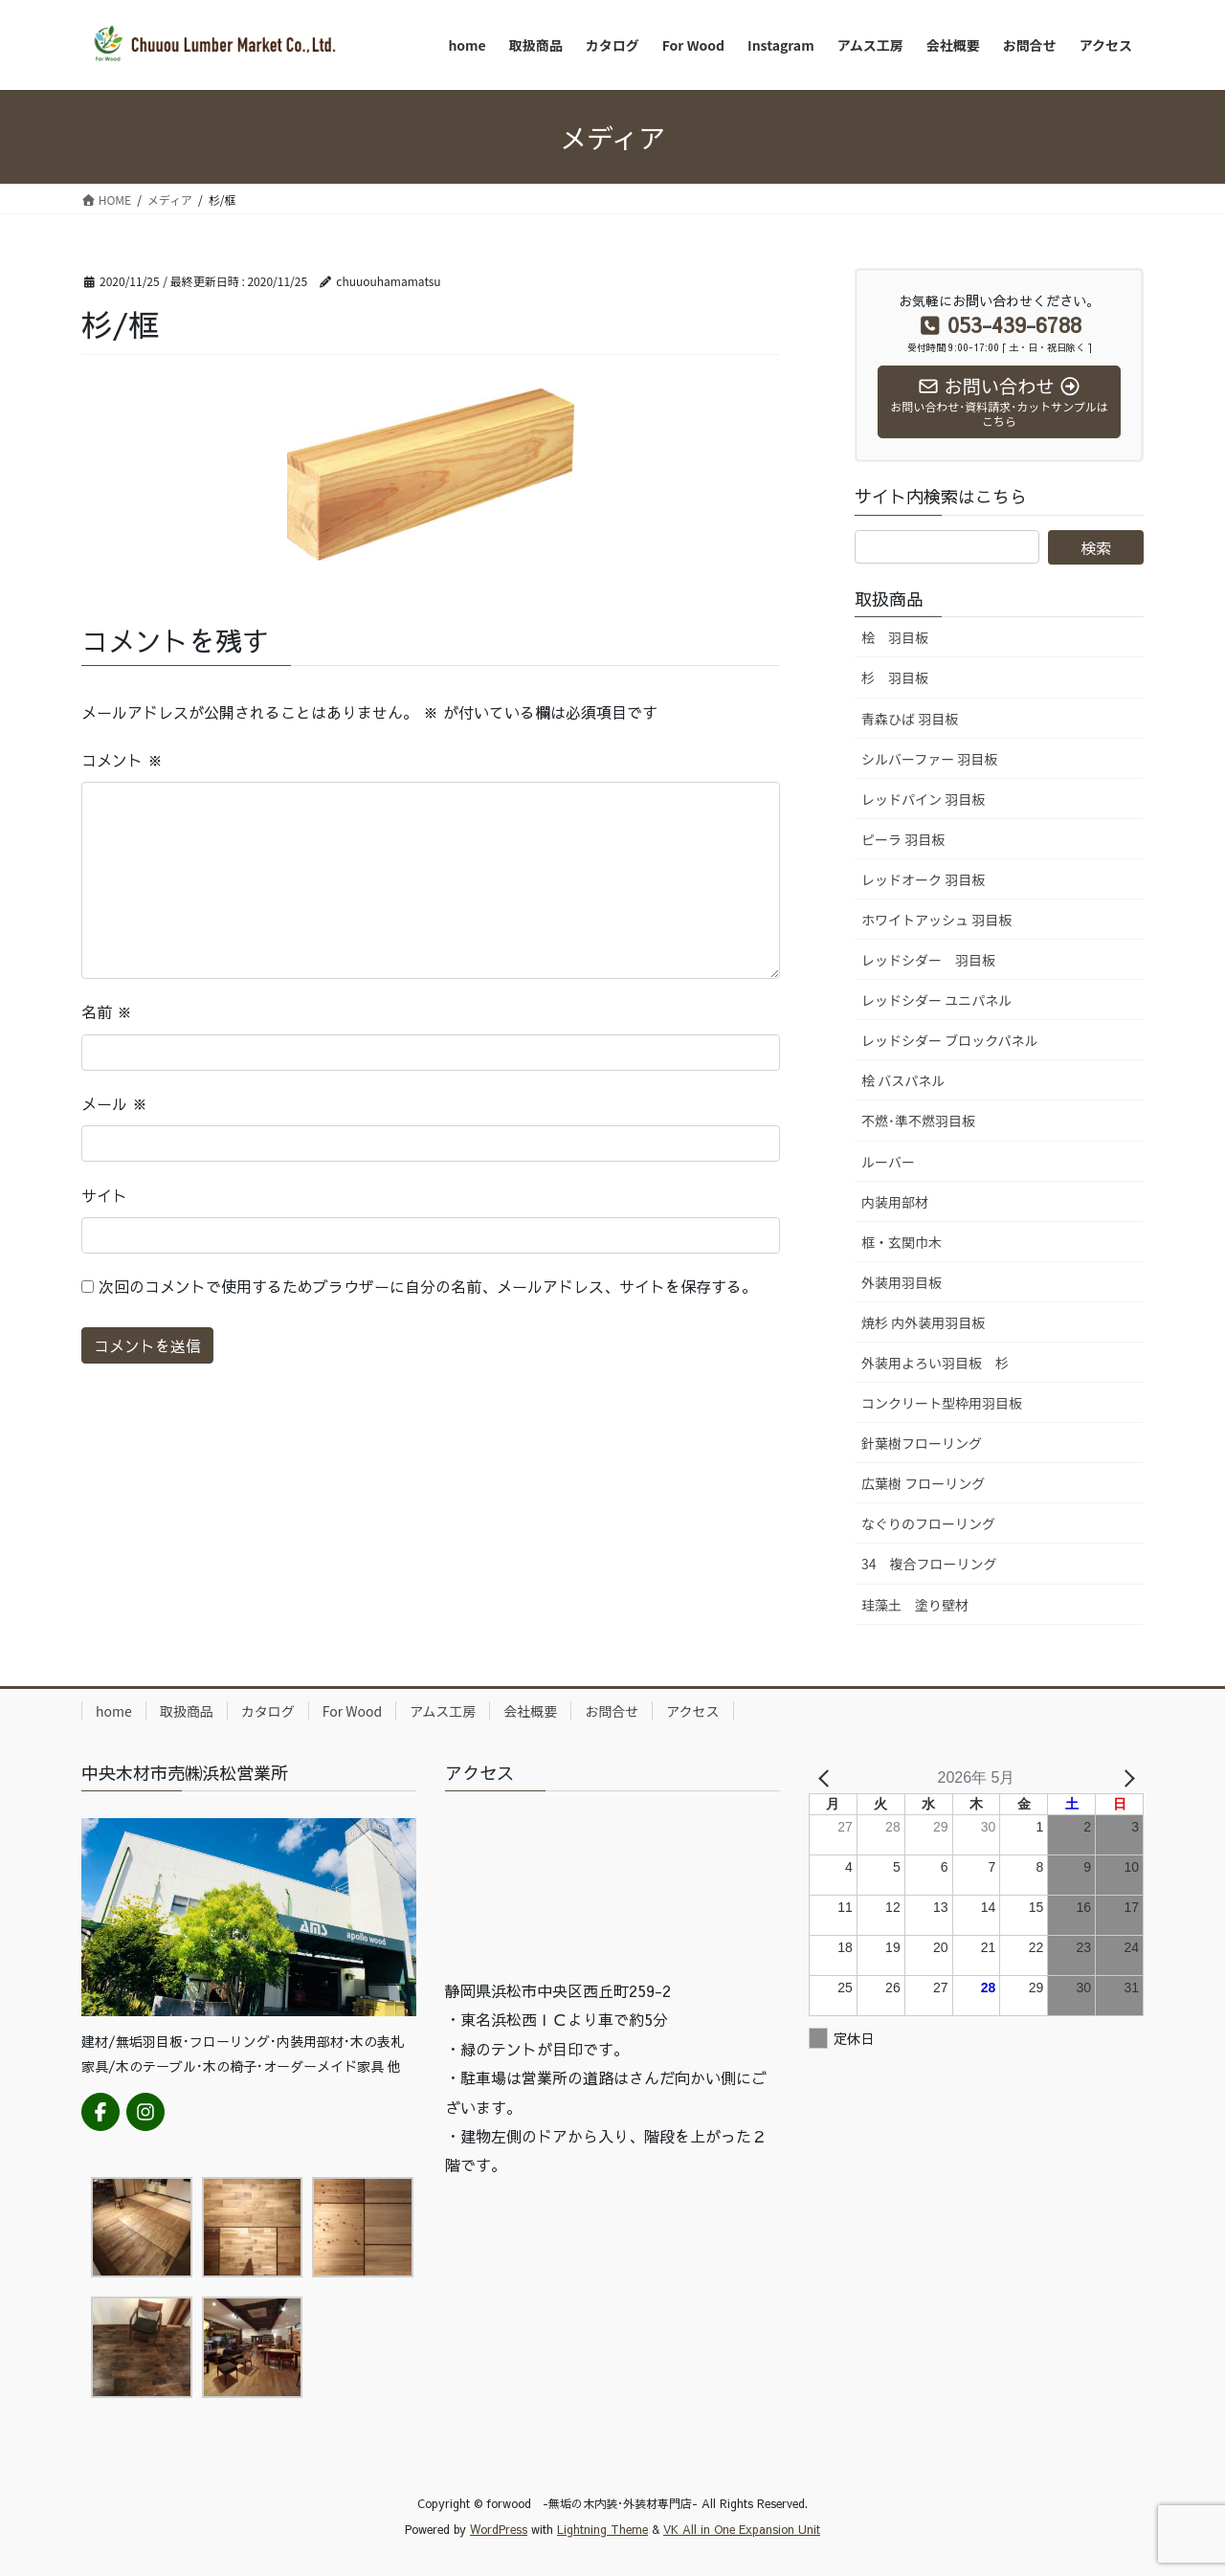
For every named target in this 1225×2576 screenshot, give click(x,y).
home (114, 1711)
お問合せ (611, 1711)
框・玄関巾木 (901, 1242)
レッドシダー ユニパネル (936, 1000)
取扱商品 (186, 1711)
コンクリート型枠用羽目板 (941, 1402)
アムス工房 (443, 1711)
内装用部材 (894, 1201)
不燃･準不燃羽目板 (918, 1120)
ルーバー (888, 1161)
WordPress (498, 2529)
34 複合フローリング (929, 1563)
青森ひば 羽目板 (909, 718)
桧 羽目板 (894, 637)
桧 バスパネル (903, 1080)
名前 (106, 1011)
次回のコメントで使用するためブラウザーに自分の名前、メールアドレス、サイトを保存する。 (428, 1286)
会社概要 (530, 1711)
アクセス (692, 1711)
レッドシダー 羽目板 (928, 959)
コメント (122, 759)
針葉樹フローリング (921, 1443)
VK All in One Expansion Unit (741, 2529)
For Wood (352, 1711)
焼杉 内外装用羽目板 (923, 1322)
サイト (104, 1195)
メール (114, 1103)
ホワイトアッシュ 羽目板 (936, 919)
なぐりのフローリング (928, 1523)
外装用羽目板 (901, 1282)
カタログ (268, 1711)
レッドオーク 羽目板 (923, 879)
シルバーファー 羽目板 (929, 758)
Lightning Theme (602, 2529)
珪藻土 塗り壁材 (915, 1604)
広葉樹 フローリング (923, 1483)
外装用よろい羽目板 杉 (935, 1362)
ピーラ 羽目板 (903, 839)
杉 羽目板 (894, 677)
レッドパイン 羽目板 (923, 799)
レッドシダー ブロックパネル (949, 1040)
